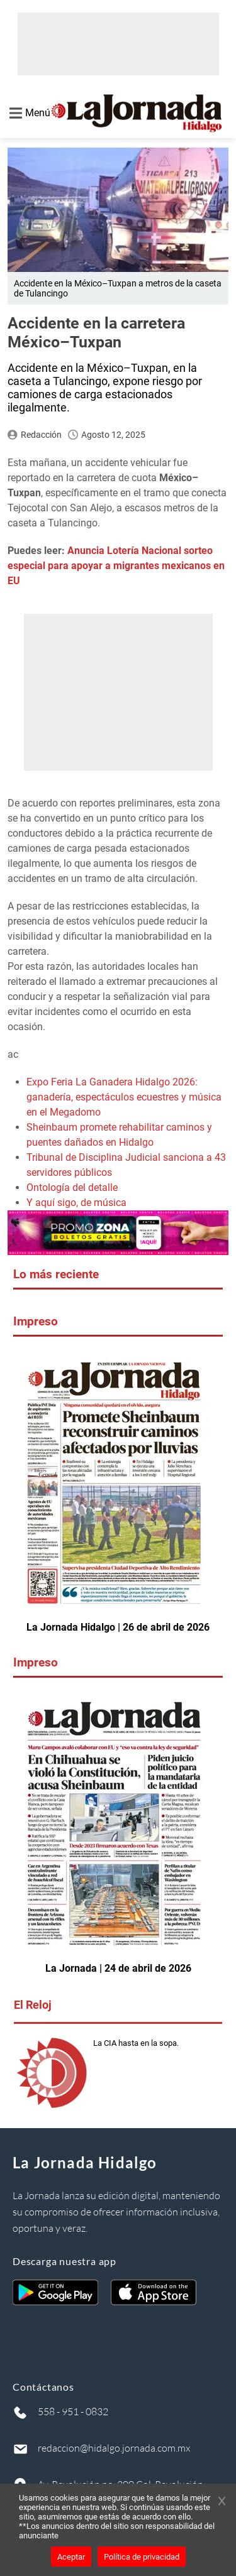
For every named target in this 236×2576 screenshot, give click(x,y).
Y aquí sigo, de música (76, 1203)
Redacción (41, 435)
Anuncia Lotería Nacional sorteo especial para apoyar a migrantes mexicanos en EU (116, 566)
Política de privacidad (141, 2557)
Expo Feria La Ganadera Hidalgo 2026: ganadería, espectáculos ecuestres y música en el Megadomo (124, 1097)
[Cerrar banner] (222, 2502)
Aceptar (71, 2557)
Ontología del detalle (72, 1187)
